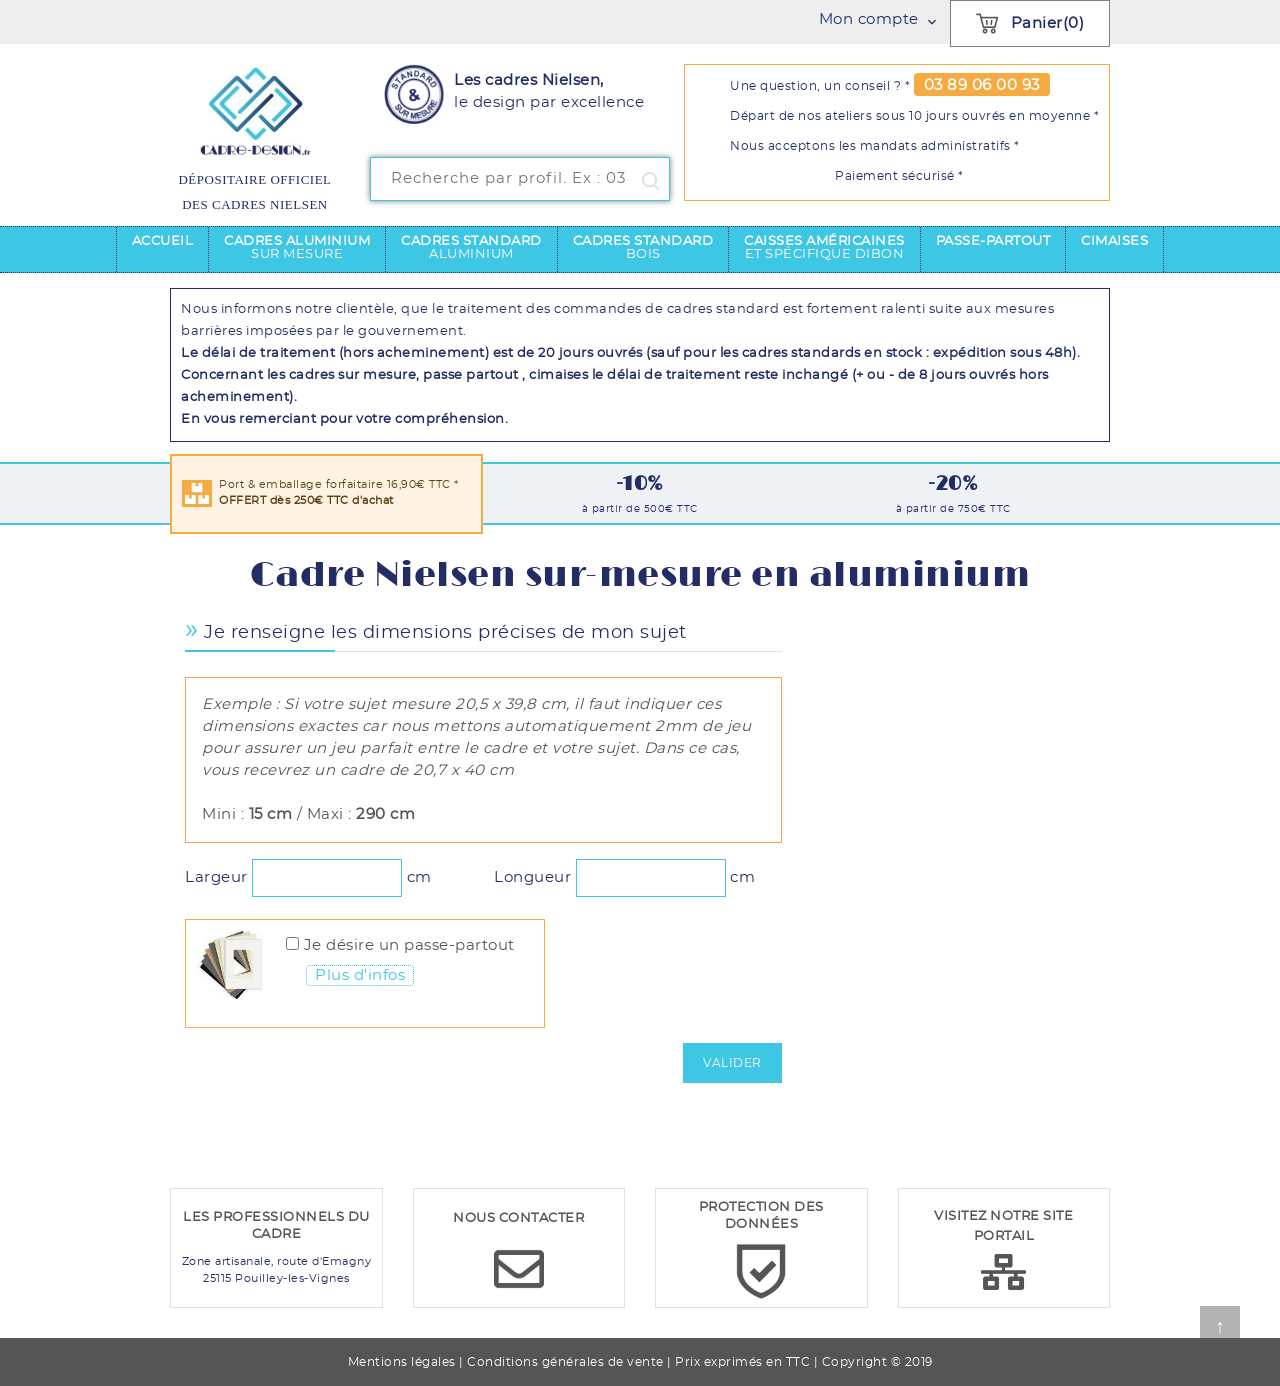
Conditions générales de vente (565, 1362)
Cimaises (1114, 241)
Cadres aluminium (297, 248)
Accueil (163, 241)
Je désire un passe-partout (409, 945)
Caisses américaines (824, 248)
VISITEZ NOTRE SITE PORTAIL (1003, 1226)
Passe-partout (993, 241)
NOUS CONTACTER (518, 1218)
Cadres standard (471, 248)
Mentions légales (402, 1362)
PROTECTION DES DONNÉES (761, 1216)
